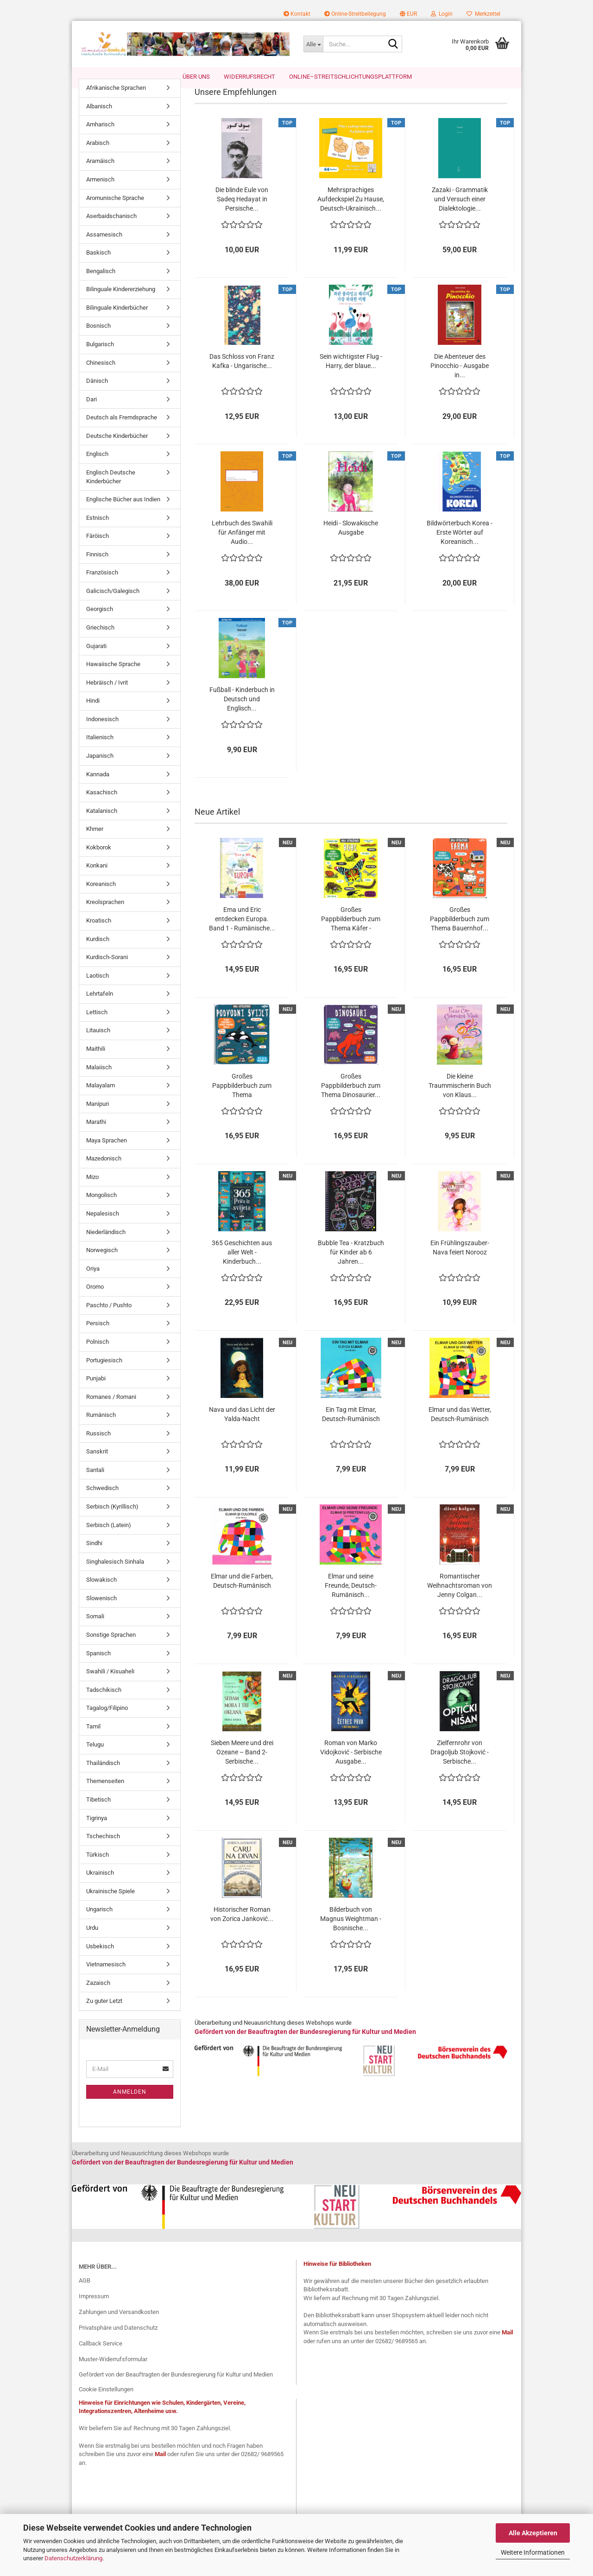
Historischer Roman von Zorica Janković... (241, 1929)
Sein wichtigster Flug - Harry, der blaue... (351, 376)
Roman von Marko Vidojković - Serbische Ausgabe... (351, 1767)
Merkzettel (483, 14)
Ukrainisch (100, 1887)
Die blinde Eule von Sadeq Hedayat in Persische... (241, 214)
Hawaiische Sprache (113, 678)
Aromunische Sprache (115, 212)
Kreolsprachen (105, 916)
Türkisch (97, 1869)
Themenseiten (105, 1795)
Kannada (97, 788)
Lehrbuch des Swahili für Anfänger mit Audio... (242, 547)
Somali (95, 1631)
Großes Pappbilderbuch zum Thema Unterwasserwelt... (241, 1100)
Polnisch (97, 1356)
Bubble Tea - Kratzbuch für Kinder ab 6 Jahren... (351, 1267)
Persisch (97, 1338)
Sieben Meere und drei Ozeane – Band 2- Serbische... (242, 1767)
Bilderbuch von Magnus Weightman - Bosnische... (350, 1933)
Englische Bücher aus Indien (123, 514)
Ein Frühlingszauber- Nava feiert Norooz (459, 1262)
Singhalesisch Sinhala (115, 1576)
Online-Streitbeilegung (355, 14)
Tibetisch (98, 1814)
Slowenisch (101, 1612)
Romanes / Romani (111, 1411)
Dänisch (97, 395)
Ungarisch (99, 1924)
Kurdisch (97, 953)
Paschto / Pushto (109, 1319)
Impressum (94, 2311)
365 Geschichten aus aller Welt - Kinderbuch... (242, 1267)
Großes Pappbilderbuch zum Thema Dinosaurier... (350, 1100)
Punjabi (96, 1393)
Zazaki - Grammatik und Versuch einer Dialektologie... (460, 214)
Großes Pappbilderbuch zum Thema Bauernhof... (459, 934)
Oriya (93, 1283)
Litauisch (98, 1045)
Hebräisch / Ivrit (107, 697)
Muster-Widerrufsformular (113, 2373)
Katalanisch (101, 825)
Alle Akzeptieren (533, 2533)
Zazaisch (98, 1997)
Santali (95, 1484)
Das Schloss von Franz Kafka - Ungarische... (241, 376)
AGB (84, 2295)
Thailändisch (103, 1777)
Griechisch (100, 642)
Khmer (94, 843)
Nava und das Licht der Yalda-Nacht (242, 1429)
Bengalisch (100, 285)
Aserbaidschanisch (111, 230)
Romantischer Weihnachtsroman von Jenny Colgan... (459, 1600)
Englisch (97, 468)
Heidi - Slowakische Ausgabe (350, 542)
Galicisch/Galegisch (112, 605)
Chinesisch (100, 377)
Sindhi (94, 1557)
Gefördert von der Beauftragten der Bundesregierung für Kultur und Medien (176, 2389)
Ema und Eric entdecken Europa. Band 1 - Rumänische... (242, 934)
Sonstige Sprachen (111, 1649)
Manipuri (97, 1118)
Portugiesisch (104, 1374)
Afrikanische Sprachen (116, 102)
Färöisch (97, 550)
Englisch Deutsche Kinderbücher (110, 491)
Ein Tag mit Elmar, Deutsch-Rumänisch (351, 1429)
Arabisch (97, 157)
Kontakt (297, 14)
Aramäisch (100, 175)
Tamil (93, 1741)
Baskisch (98, 267)
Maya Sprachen (106, 1155)
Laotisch (97, 990)
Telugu (95, 1759)
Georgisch (99, 623)
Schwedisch (102, 1502)
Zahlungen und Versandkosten (119, 2326)
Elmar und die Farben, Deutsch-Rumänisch (242, 1595)
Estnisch (97, 532)
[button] (408, 14)
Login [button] (442, 14)
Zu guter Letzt (104, 2015)
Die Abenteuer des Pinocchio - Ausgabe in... (459, 380)
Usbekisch (100, 1960)
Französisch (102, 587)
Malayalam (100, 1100)
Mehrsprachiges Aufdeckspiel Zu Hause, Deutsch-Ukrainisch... (350, 214)
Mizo (92, 1191)
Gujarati (96, 660)
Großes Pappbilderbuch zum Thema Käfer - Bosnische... (350, 934)
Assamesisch (104, 249)
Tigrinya (96, 1832)
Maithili (95, 1063)
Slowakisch (101, 1594)
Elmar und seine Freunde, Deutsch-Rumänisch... (351, 1600)
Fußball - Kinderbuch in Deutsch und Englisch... (242, 714)
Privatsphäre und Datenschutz (118, 2342)
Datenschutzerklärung (73, 2558)
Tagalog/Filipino (107, 1722)
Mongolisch (101, 1209)
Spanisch (98, 1667)
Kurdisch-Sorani (107, 971)
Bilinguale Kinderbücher (117, 322)
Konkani (96, 880)
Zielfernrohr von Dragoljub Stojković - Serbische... (459, 1767)
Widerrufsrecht (249, 76)
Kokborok (98, 862)
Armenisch (100, 194)
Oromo (95, 1301)
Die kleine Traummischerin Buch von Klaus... (460, 1100)
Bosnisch (98, 340)
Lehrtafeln (99, 1008)
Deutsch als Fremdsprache (121, 432)
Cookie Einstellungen (106, 2404)
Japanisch (100, 770)
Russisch (98, 1448)
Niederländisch (106, 1246)
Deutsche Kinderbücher (117, 450)
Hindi (93, 715)
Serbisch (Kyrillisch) (112, 1521)
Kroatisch (98, 935)
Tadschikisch (103, 1704)
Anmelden (129, 2106)
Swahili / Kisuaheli (110, 1686)
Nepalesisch (102, 1228)
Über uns (196, 76)
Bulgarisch (100, 359)
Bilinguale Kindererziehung (120, 303)
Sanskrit (97, 1466)
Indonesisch (102, 733)
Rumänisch (101, 1429)
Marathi (96, 1136)
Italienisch (100, 751)
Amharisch (100, 139)
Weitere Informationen (533, 2552)
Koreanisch (101, 898)
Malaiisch (99, 1081)
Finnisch (97, 569)
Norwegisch (102, 1264)
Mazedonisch (103, 1173)
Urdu (92, 1942)
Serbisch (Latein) (108, 1539)
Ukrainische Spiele (110, 1905)
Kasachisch (101, 807)
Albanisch (99, 121)
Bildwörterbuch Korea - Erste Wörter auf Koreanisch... (459, 547)
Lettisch (96, 1026)
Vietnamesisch (106, 1979)
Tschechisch (103, 1850)
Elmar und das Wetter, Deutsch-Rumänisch (460, 1429)
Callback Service (100, 2357)
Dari (91, 414)
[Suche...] (313, 44)
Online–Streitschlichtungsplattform (350, 76)
